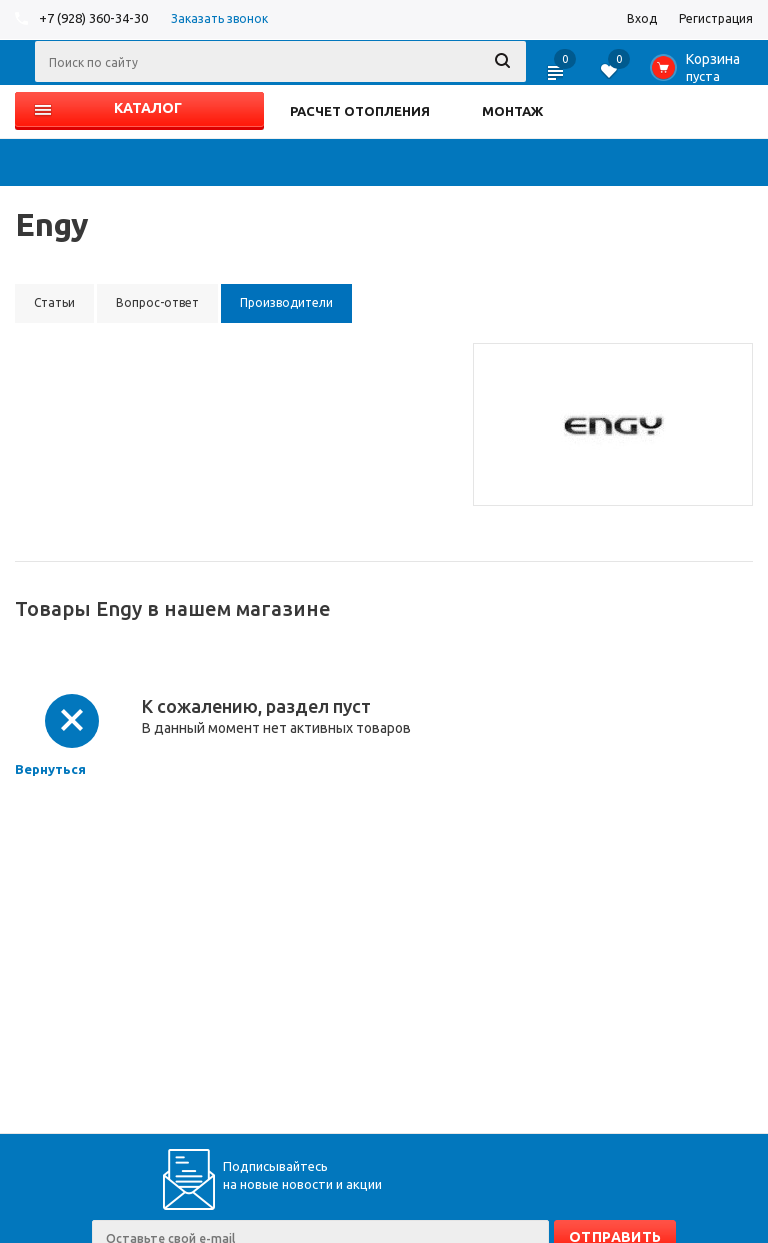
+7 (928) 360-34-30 (93, 18)
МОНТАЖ (512, 111)
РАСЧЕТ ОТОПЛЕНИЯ (360, 111)
